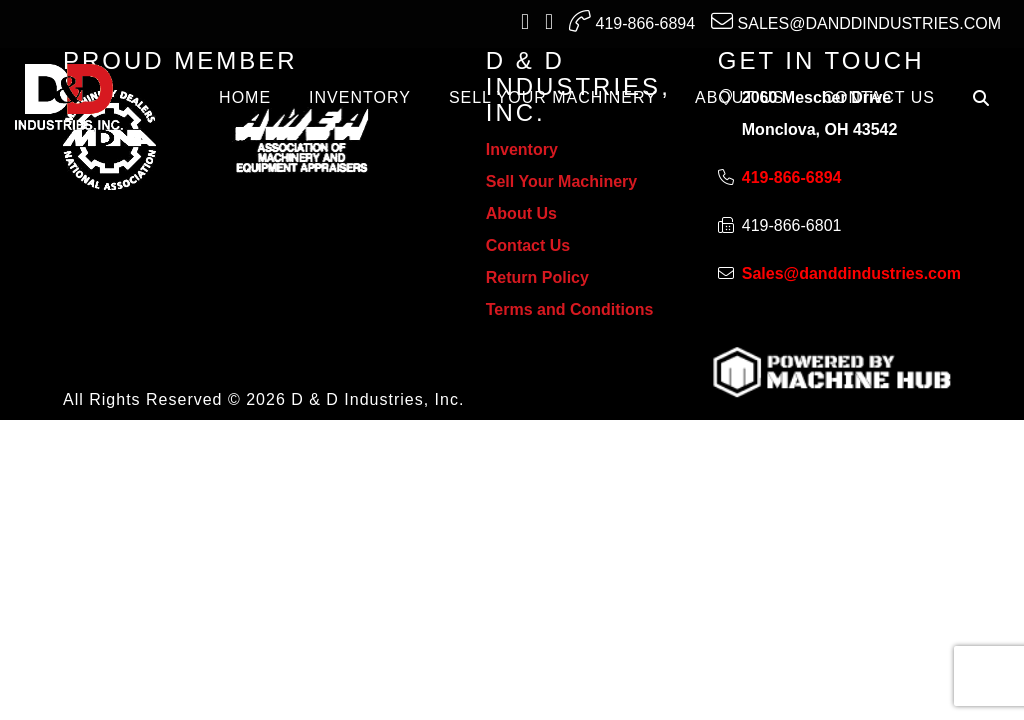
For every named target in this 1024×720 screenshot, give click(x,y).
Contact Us (528, 245)
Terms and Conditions (570, 309)
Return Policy (537, 277)
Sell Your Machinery (561, 181)
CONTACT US (878, 97)
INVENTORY (360, 97)
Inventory (522, 149)
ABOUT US (740, 97)
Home (245, 97)
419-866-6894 (632, 21)
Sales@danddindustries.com (856, 21)
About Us (521, 213)
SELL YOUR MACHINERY (553, 97)
